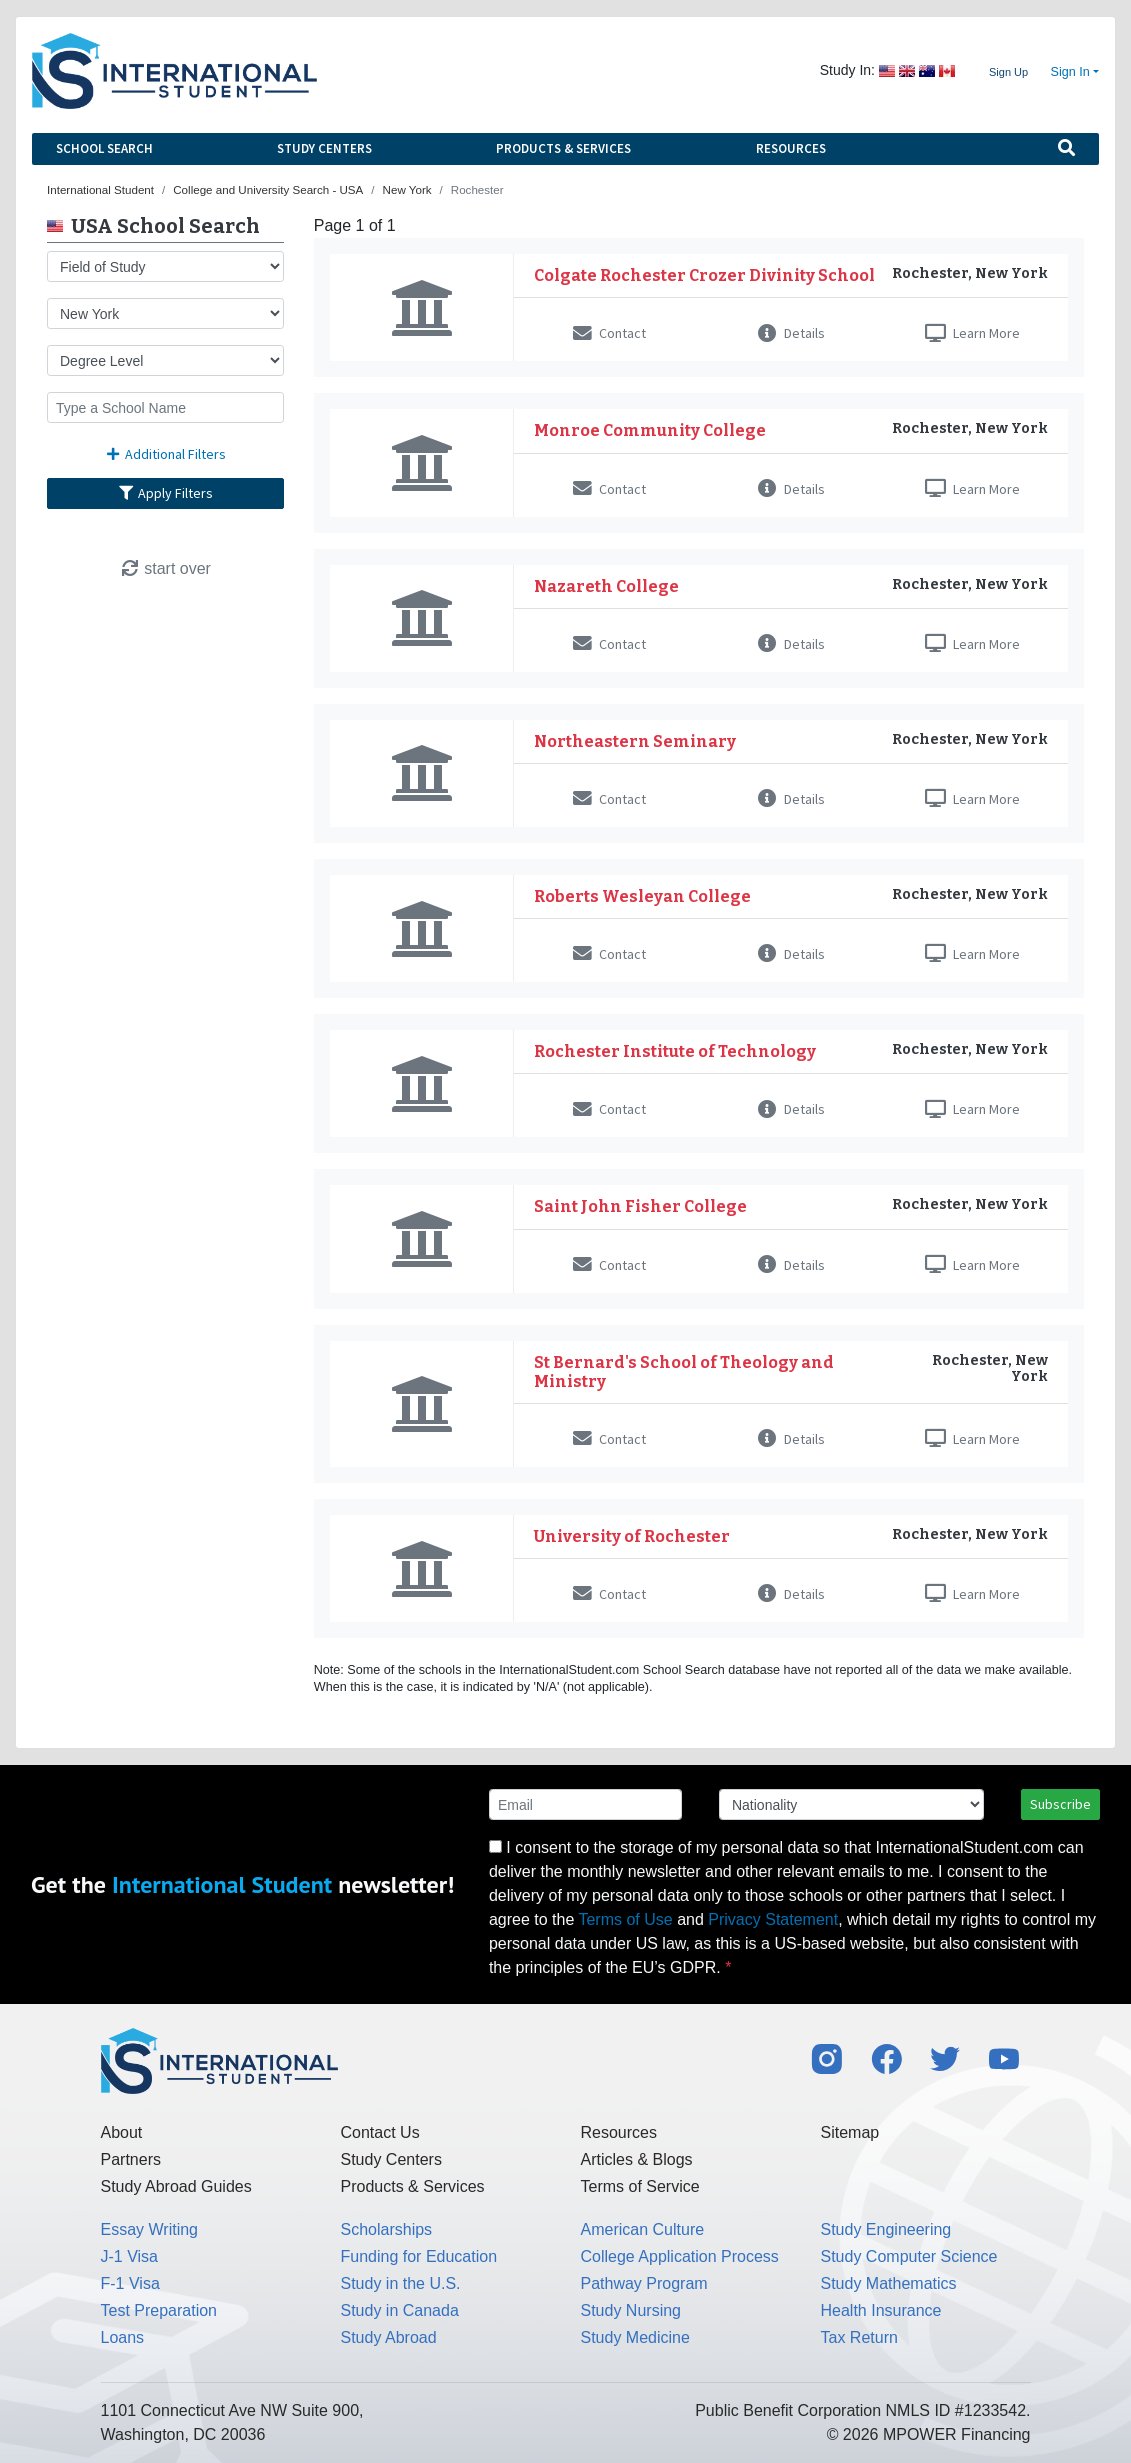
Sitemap (850, 2132)
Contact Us (380, 2132)
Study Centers (324, 148)
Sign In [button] (1070, 72)
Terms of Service (640, 2186)
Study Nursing (631, 2310)
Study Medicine (635, 2337)
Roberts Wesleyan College (642, 896)
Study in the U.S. (401, 2283)
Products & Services (563, 148)
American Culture (643, 2229)
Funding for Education (419, 2256)
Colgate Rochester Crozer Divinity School (704, 275)
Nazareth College (606, 586)
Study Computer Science (909, 2256)
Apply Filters (166, 493)
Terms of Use (625, 1919)
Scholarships (387, 2229)
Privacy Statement (773, 1919)
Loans (123, 2337)
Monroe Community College (650, 430)
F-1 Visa (130, 2283)
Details (791, 333)
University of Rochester (632, 1536)
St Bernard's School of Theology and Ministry (684, 1372)
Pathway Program (644, 2283)
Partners (131, 2159)
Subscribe (1060, 1804)
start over (165, 568)
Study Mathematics (889, 2283)
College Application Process (680, 2256)
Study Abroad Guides (176, 2186)
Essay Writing (150, 2229)
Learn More (972, 333)
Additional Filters (166, 454)
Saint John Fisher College (640, 1206)
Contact (609, 333)
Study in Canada (400, 2310)
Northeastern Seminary (635, 741)
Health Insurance (881, 2310)
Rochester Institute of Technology (675, 1051)
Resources (791, 148)
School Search (104, 148)
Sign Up (1008, 72)
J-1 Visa (130, 2256)
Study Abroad (389, 2337)
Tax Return (859, 2337)
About (122, 2132)
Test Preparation (159, 2310)
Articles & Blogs (637, 2159)
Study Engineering (886, 2229)
